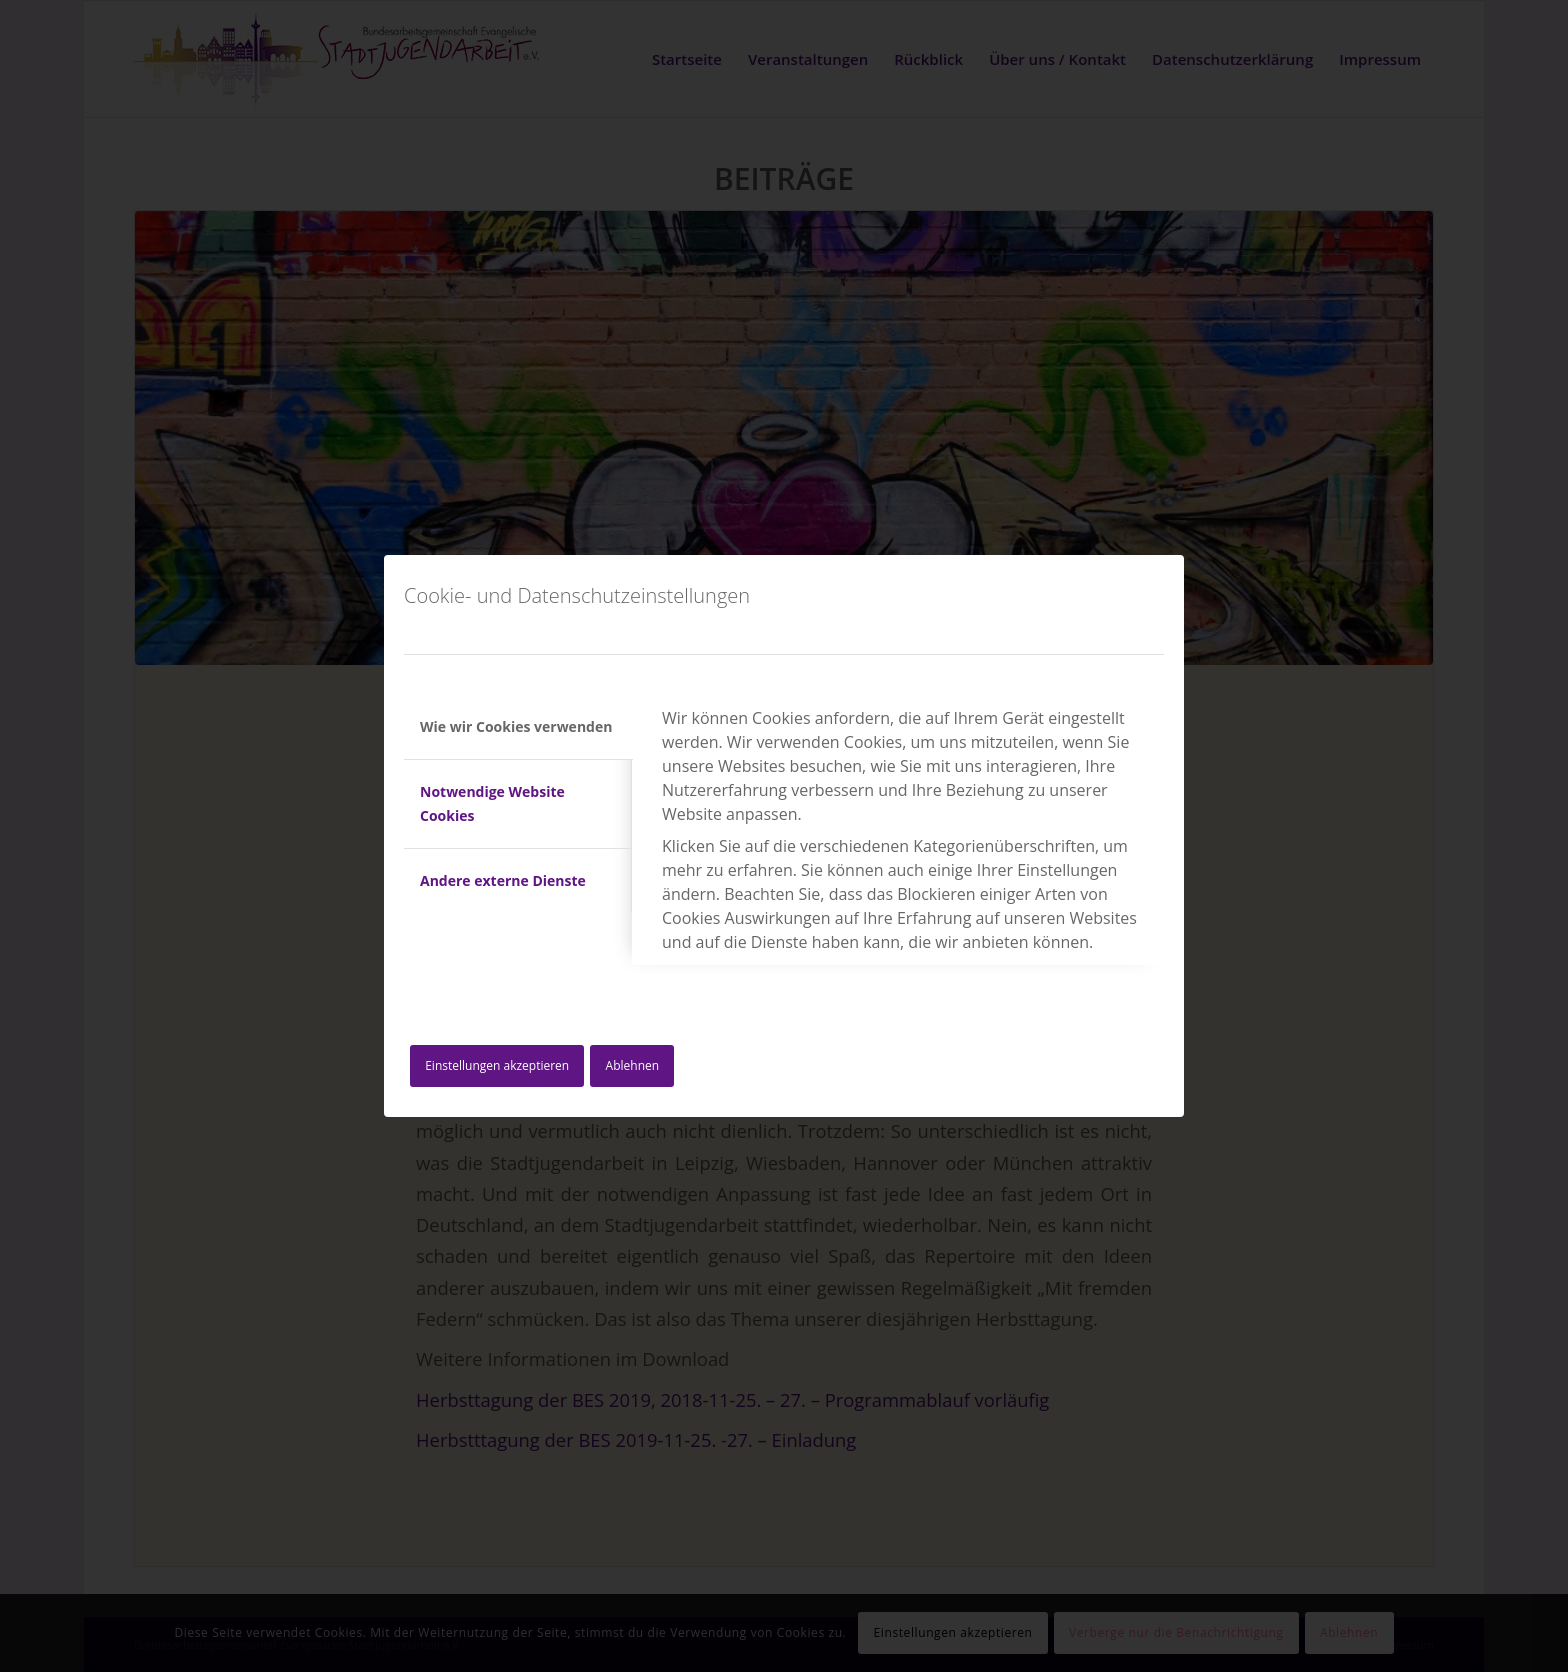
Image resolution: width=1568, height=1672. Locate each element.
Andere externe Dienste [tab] (503, 880)
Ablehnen (633, 1065)
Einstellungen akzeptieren (497, 1065)
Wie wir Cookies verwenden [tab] (516, 726)
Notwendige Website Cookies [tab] (492, 803)
